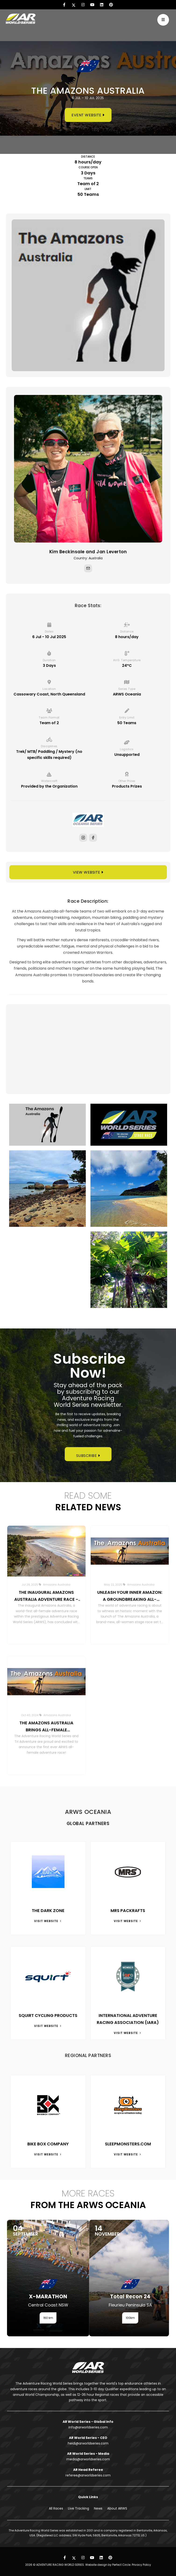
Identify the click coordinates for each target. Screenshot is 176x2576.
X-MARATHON (120, 2296)
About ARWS (117, 2508)
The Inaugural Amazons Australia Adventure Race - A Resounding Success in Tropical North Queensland (46, 1596)
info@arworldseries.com (88, 2427)
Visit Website (48, 1921)
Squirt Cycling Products (48, 2015)
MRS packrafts (128, 1910)
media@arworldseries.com (88, 2459)
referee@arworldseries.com (88, 2475)
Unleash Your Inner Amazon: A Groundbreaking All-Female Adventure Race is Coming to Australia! (129, 1596)
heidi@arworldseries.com (88, 2443)
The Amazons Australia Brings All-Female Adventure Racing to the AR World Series (46, 1726)
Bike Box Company (48, 2144)
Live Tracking (78, 2508)
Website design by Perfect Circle (107, 2565)
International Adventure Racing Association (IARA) (128, 2018)
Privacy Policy (141, 2565)
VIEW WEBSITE (88, 872)
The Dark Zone (48, 1910)
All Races (56, 2508)
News (98, 2508)
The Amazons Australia (38, 2296)
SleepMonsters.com (128, 2144)
